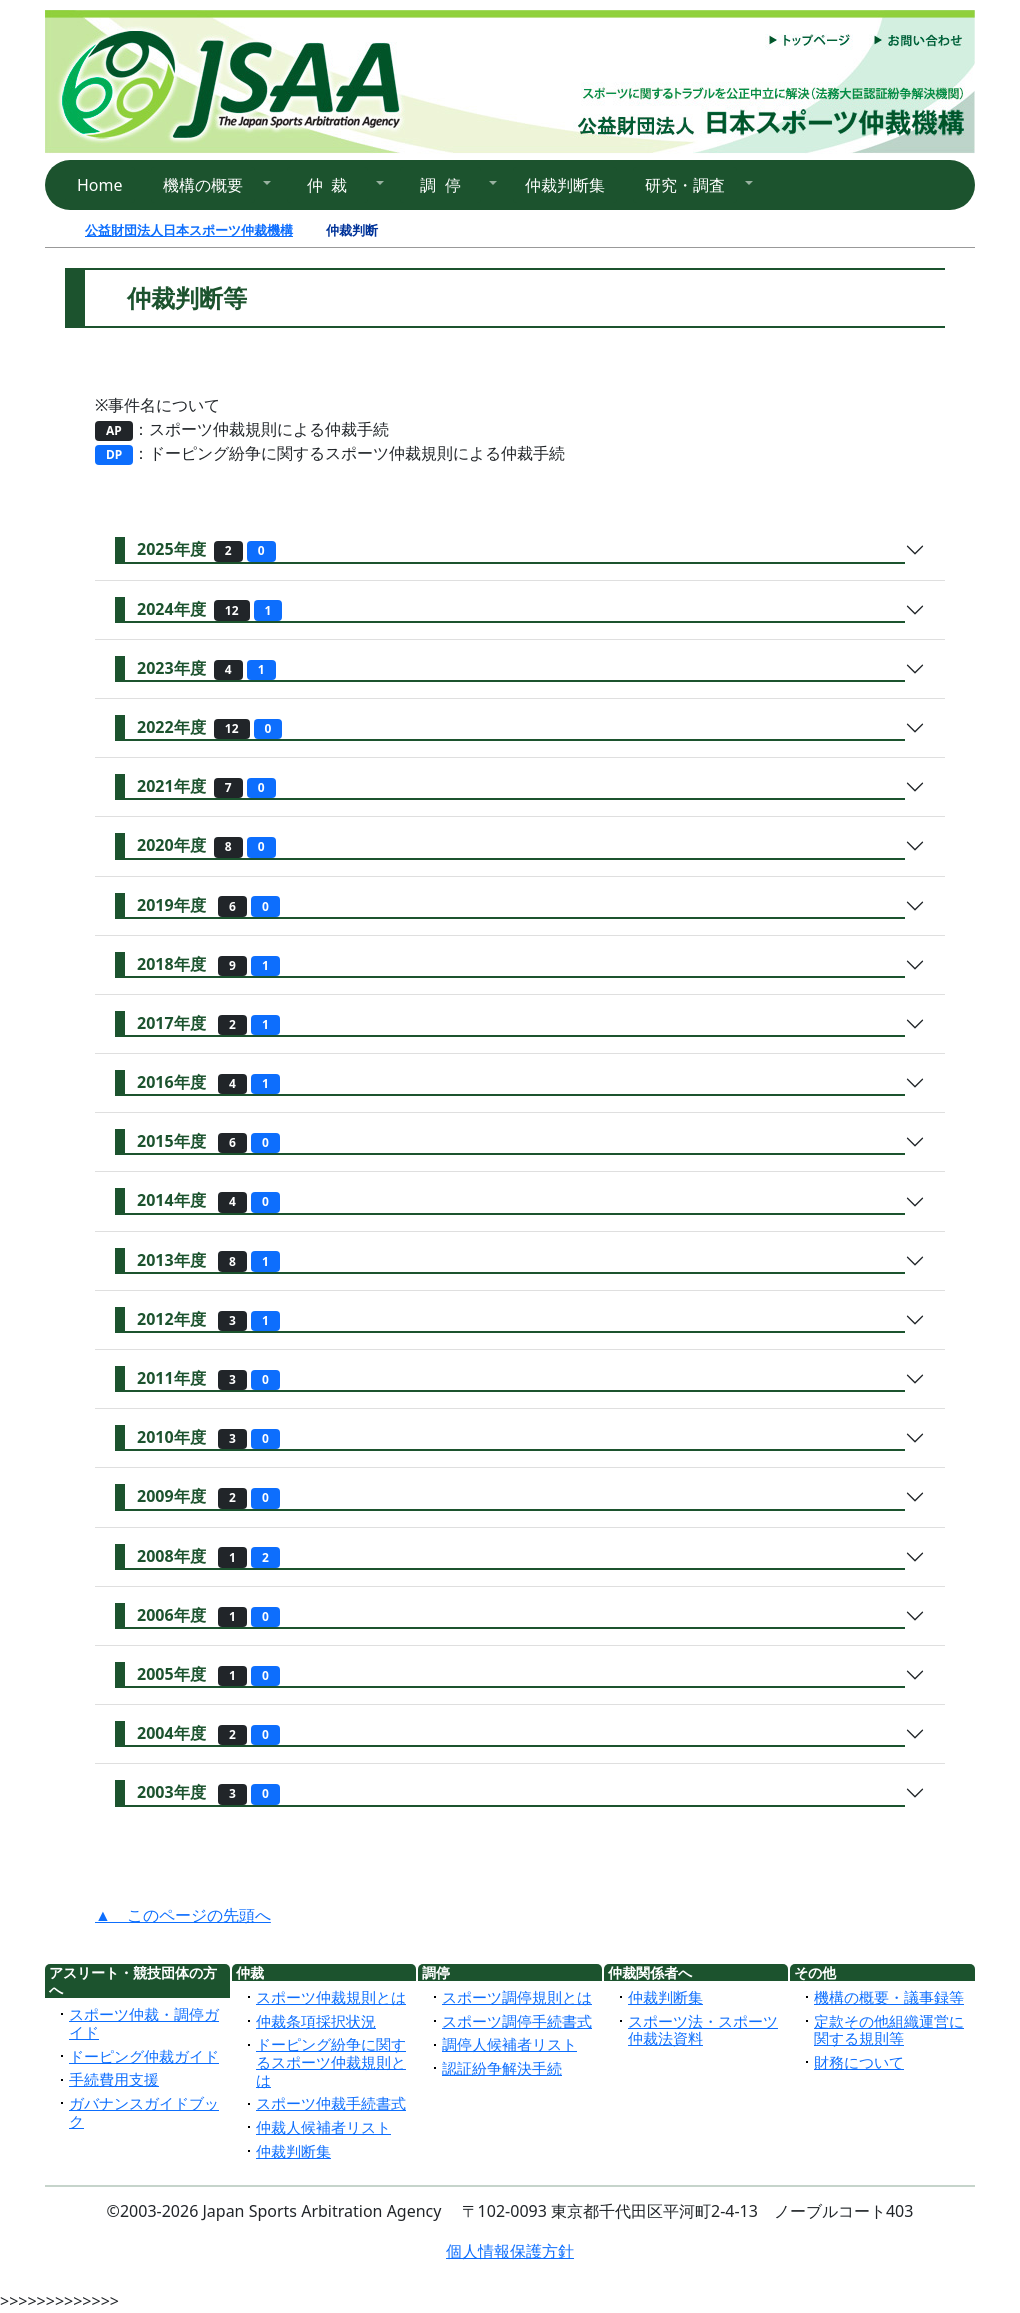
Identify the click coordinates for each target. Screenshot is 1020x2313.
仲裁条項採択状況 (316, 2021)
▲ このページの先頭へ (183, 1915)
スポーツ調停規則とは (517, 1997)
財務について (859, 2062)
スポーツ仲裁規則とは (331, 1997)
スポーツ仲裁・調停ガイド (144, 2023)
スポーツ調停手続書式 (517, 2021)
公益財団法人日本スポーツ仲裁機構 (189, 230)
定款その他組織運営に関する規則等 (889, 2030)
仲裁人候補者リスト (323, 2127)
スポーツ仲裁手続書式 (331, 2103)
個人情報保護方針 (510, 2251)
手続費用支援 (114, 2079)
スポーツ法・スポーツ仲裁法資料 (703, 2030)
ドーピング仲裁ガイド (144, 2056)
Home (100, 185)
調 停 (440, 185)
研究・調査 (685, 185)
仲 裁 (327, 185)
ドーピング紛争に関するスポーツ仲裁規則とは (331, 2061)
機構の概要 (203, 185)
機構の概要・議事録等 (889, 1997)
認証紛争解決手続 (502, 2068)
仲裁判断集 (565, 185)
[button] (211, 185)
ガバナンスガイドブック (144, 2112)
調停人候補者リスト (509, 2044)
